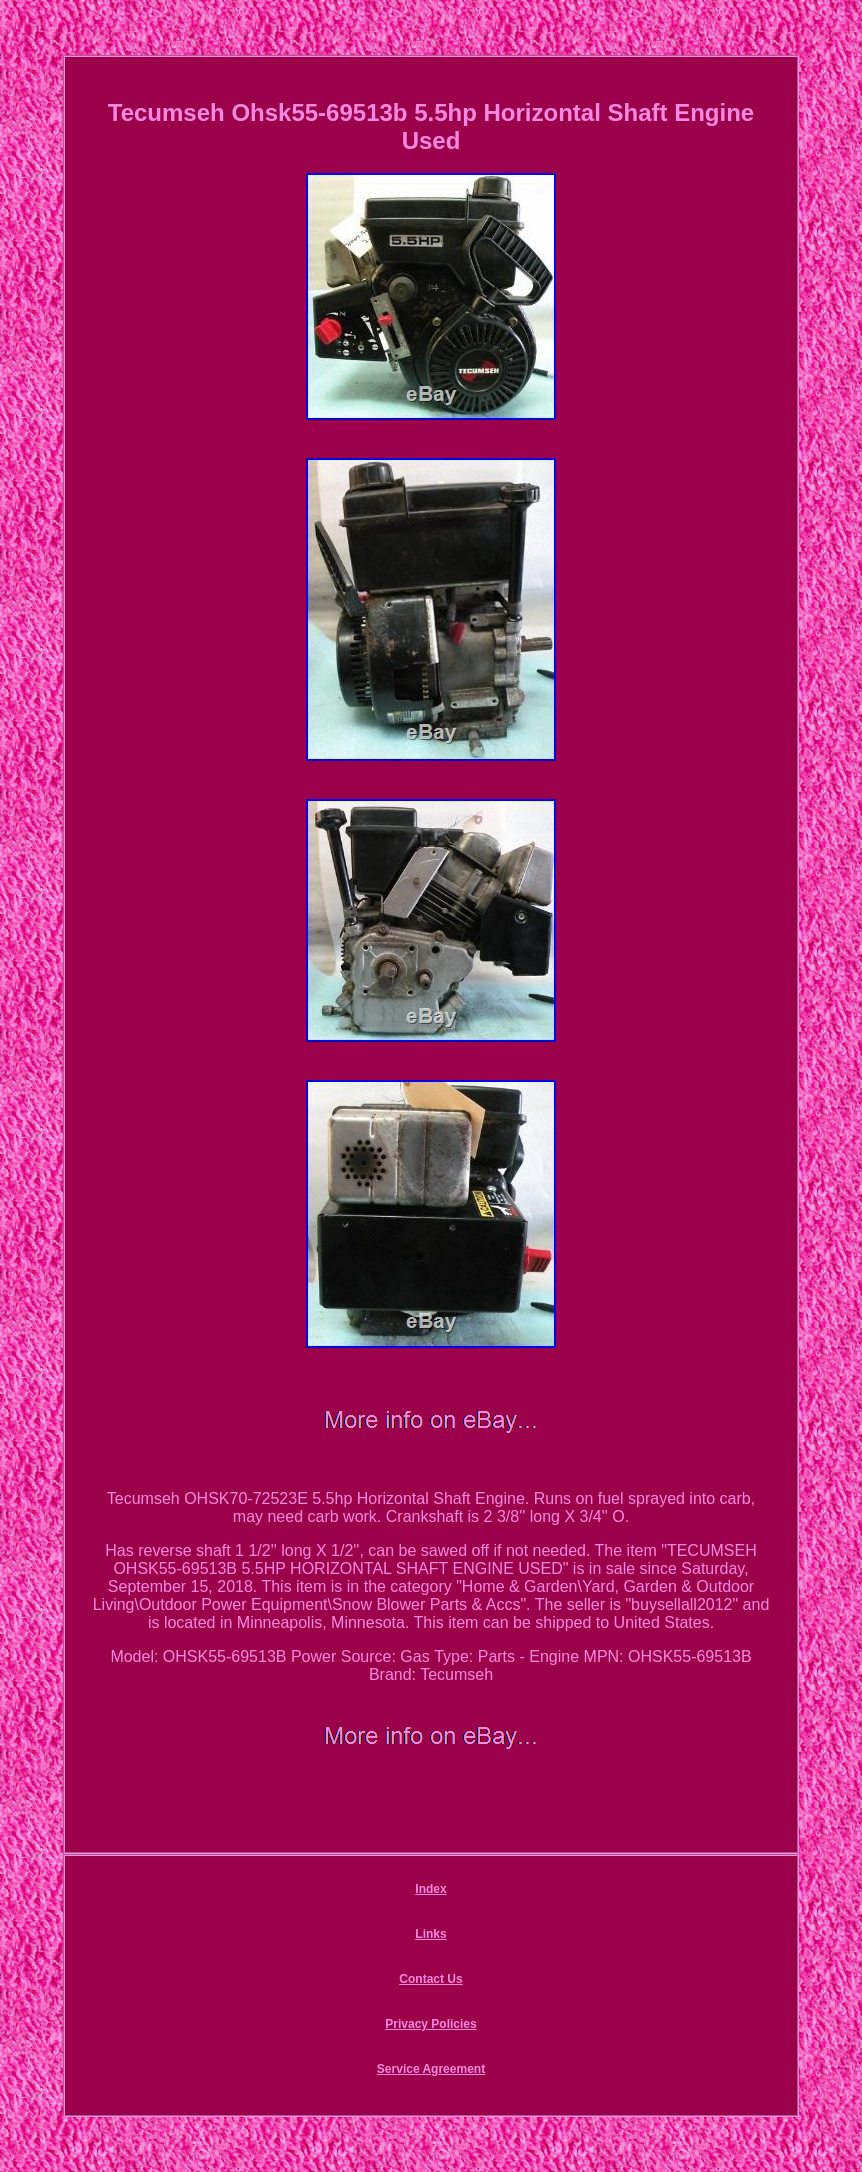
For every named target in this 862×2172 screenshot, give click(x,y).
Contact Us (430, 1979)
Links (430, 1934)
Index (430, 1889)
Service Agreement (431, 2069)
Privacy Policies (430, 2024)
